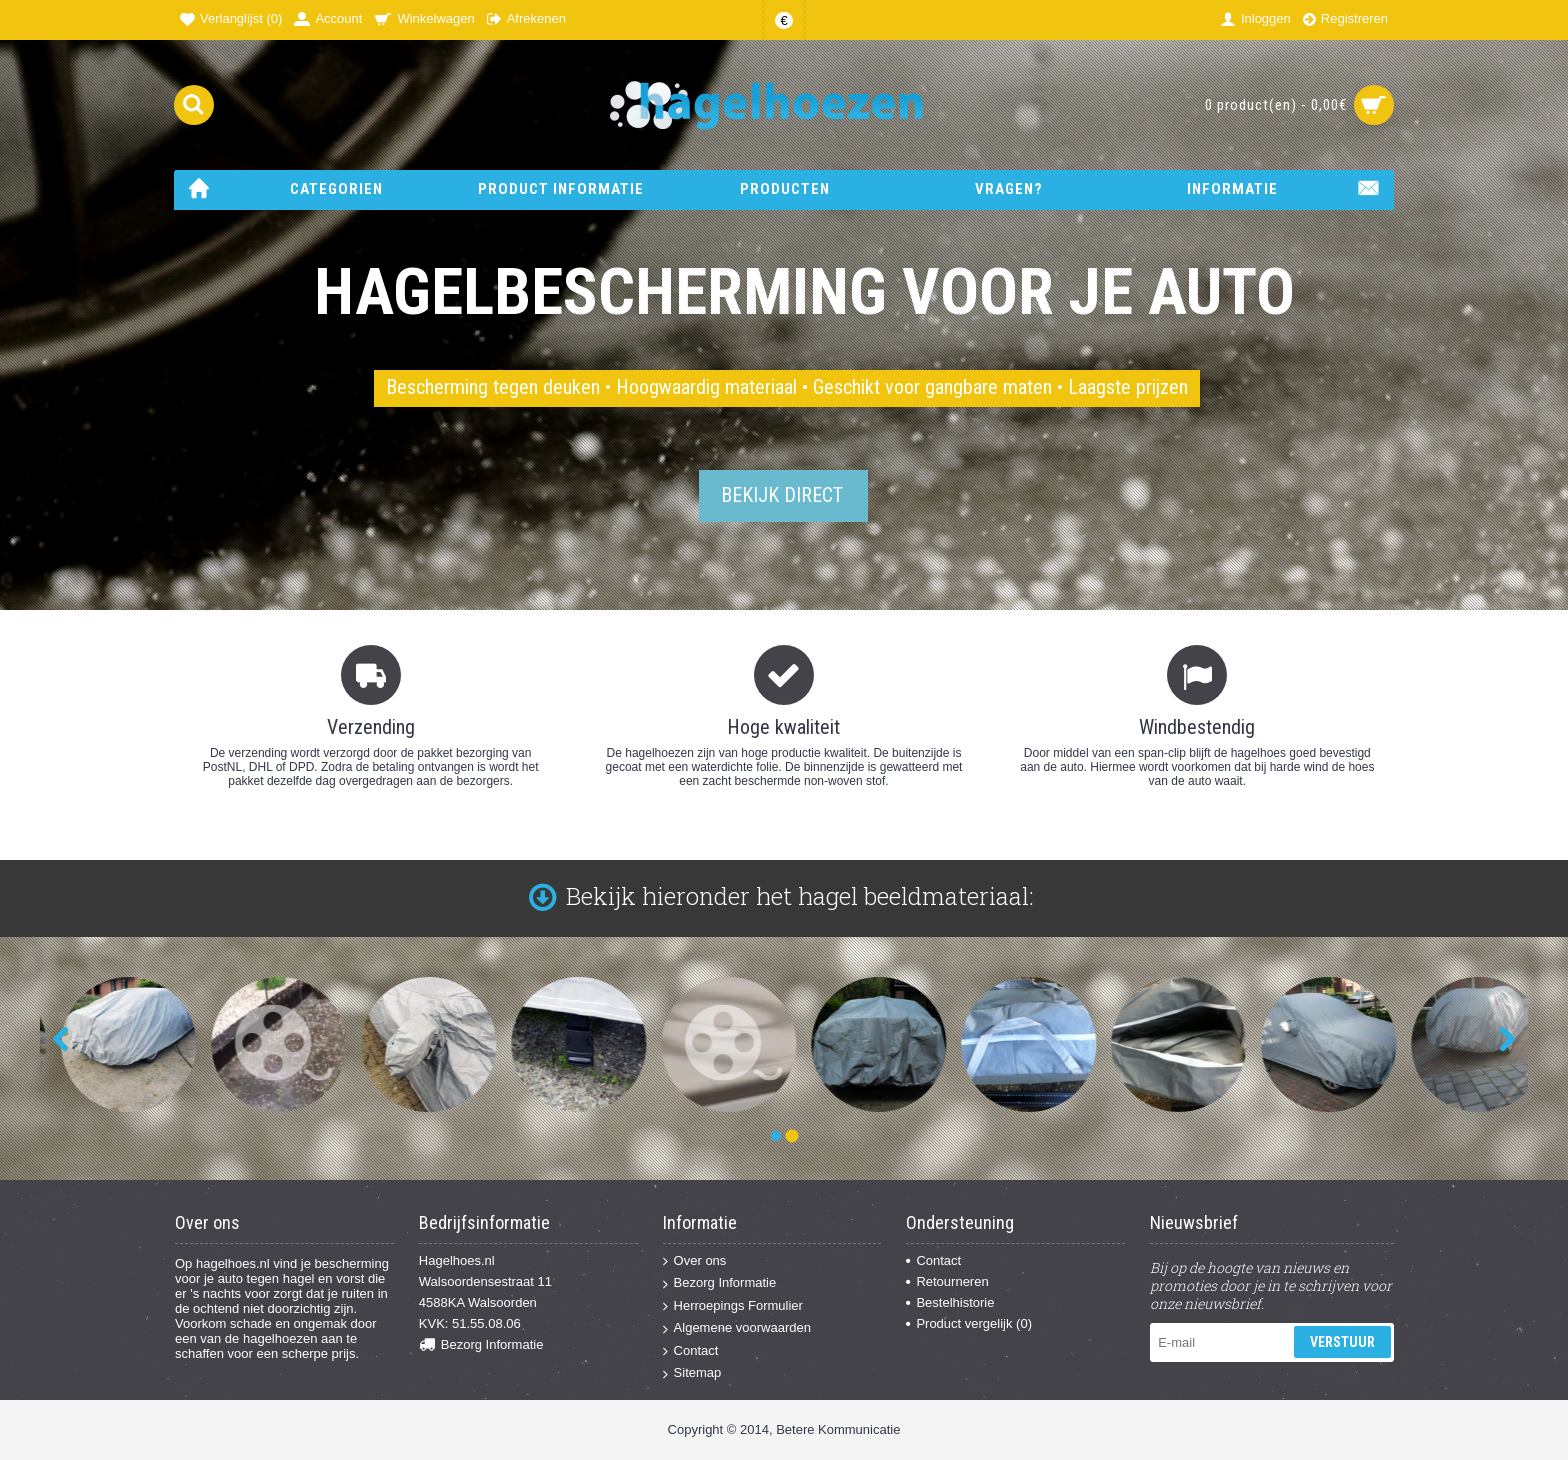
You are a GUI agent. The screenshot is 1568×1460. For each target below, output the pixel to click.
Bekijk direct (782, 495)
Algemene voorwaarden (737, 1328)
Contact (691, 1351)
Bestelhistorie (950, 1302)
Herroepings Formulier (733, 1306)
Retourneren (947, 1281)
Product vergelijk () (969, 1323)
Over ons (695, 1261)
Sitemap (692, 1373)
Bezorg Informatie (481, 1345)
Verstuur (1342, 1342)
